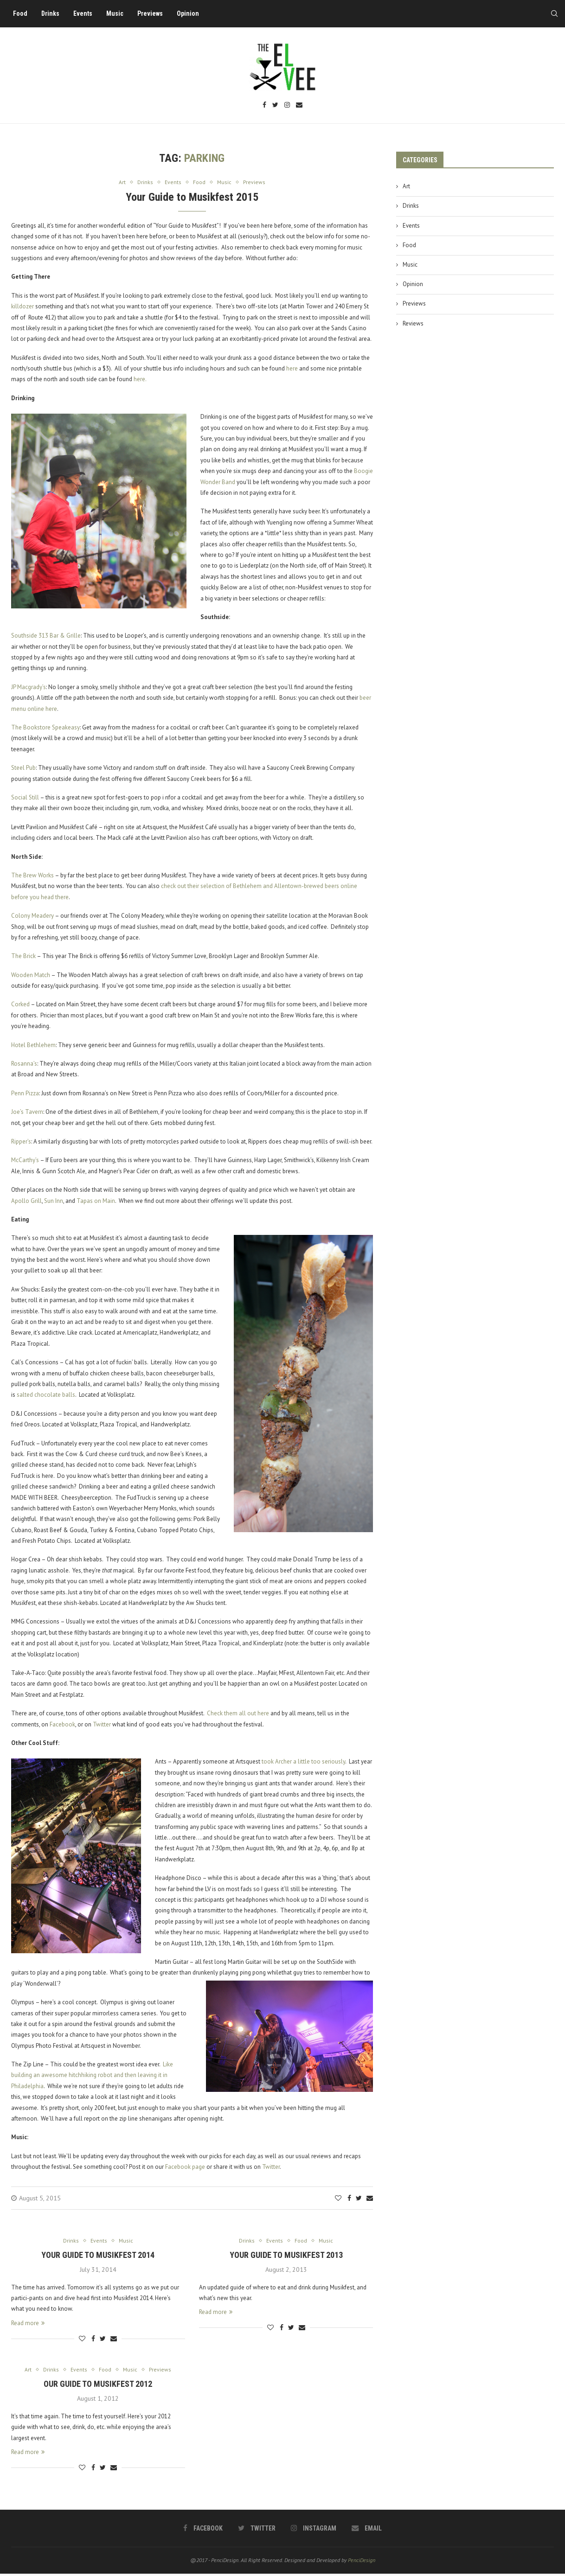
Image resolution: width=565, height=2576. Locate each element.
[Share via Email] (369, 2198)
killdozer (22, 307)
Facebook (62, 1725)
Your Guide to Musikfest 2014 (97, 2256)
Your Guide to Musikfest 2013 (286, 2256)
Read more (28, 2324)
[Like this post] (338, 2198)
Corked (20, 1005)
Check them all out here (238, 1714)
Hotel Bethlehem (33, 1045)
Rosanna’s (24, 1064)
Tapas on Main (96, 1201)
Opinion (191, 13)
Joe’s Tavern (27, 1113)
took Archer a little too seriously (303, 1762)
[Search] (551, 13)
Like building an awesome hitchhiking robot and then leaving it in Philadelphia (92, 2076)
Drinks (54, 13)
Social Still (25, 798)
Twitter (102, 1725)
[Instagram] (287, 105)
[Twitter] (275, 105)
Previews (153, 13)
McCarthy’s (25, 1161)
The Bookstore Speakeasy (45, 728)
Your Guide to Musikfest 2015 (192, 197)
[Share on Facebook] (349, 2198)
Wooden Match (30, 975)
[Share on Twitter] (359, 2198)
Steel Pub (23, 769)
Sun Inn (53, 1201)
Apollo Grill (26, 1201)
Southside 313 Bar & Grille (46, 636)
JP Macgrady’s (28, 687)
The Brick (23, 957)
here (292, 369)
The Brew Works (32, 876)
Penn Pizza (25, 1094)
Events (86, 13)
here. (140, 380)
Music (118, 13)
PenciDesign (361, 2562)
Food (23, 13)
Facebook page (185, 2168)
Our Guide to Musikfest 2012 (98, 2386)
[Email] (299, 105)
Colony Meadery (32, 916)
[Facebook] (264, 105)
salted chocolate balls (46, 1396)
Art (406, 186)
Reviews (413, 323)
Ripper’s (21, 1142)
